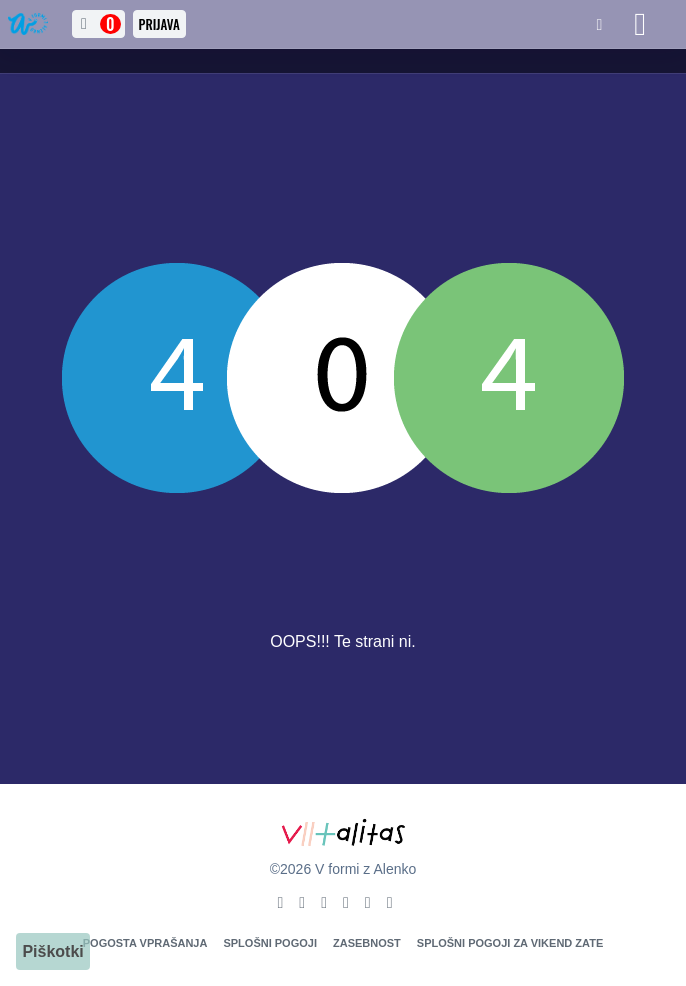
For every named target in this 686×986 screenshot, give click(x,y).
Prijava (159, 24)
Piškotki (52, 951)
